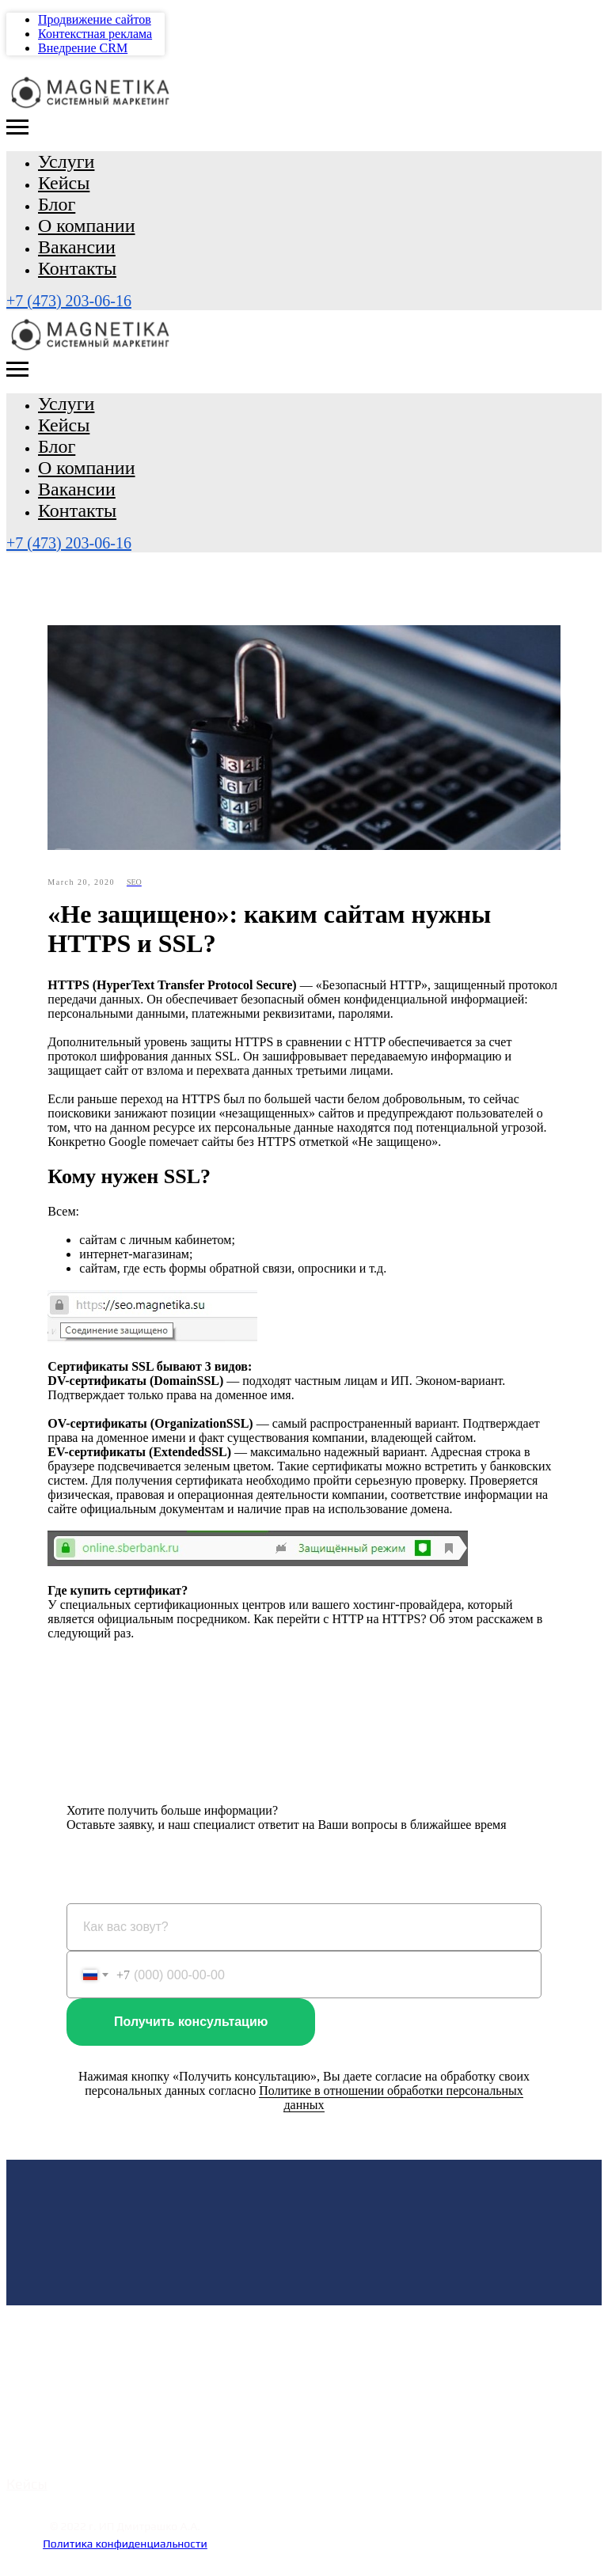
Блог (56, 204)
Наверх (125, 2564)
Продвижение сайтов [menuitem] (94, 19)
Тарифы (32, 2463)
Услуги (66, 161)
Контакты (77, 268)
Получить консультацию (191, 2023)
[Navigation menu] (17, 127)
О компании (86, 225)
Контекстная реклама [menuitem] (95, 33)
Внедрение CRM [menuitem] (82, 48)
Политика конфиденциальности (125, 2545)
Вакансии (77, 247)
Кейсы (63, 183)
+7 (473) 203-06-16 (68, 300)
